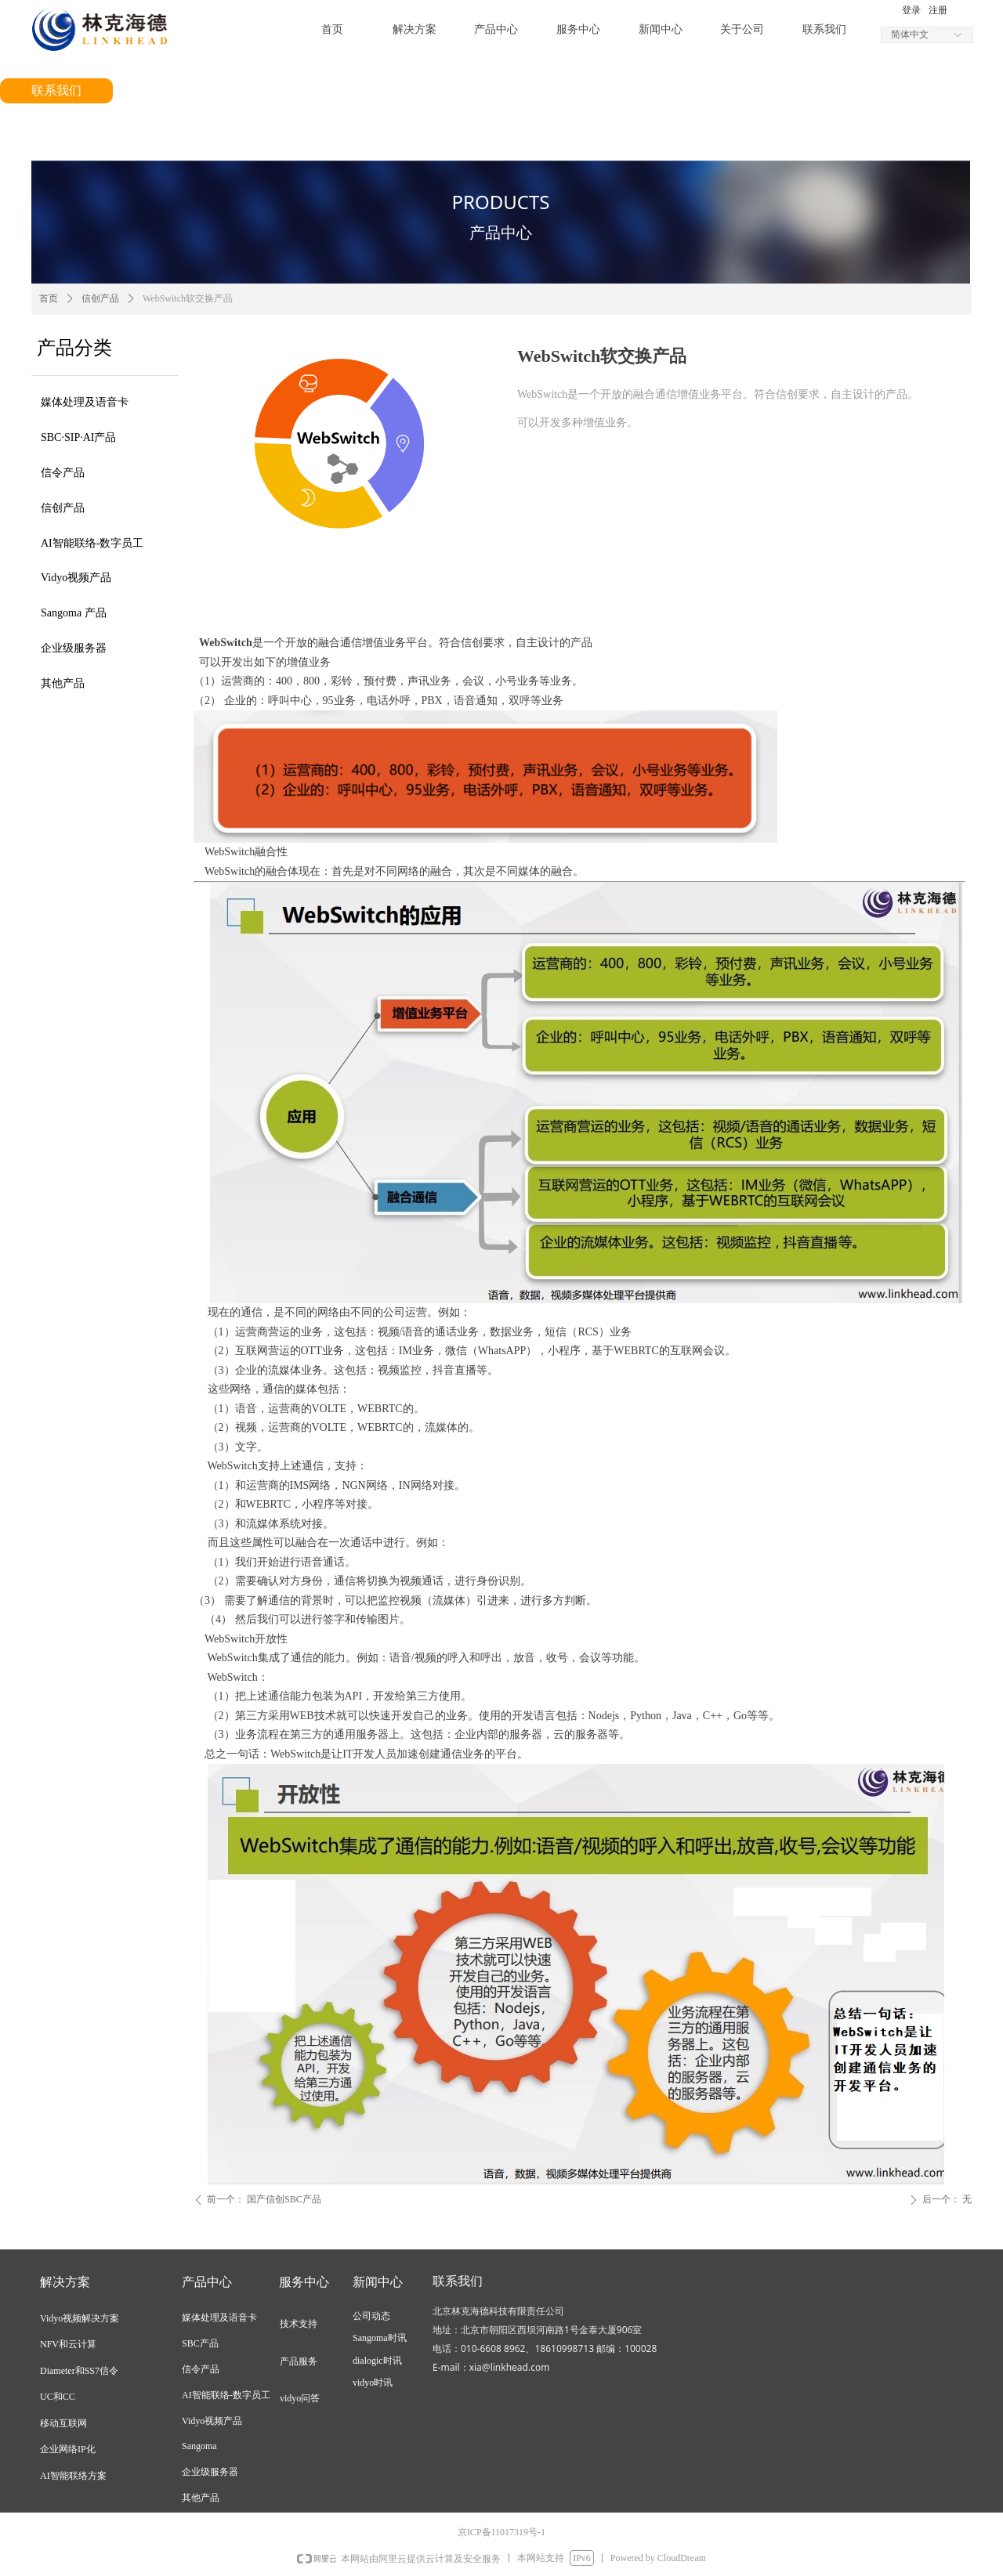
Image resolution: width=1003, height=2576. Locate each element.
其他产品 (63, 683)
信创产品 (63, 508)
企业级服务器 (74, 648)
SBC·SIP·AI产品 (78, 437)
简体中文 (910, 34)
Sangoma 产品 (74, 613)
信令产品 (63, 473)
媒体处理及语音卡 (85, 402)
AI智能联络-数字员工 (92, 543)
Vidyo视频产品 (76, 577)
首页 (48, 298)
